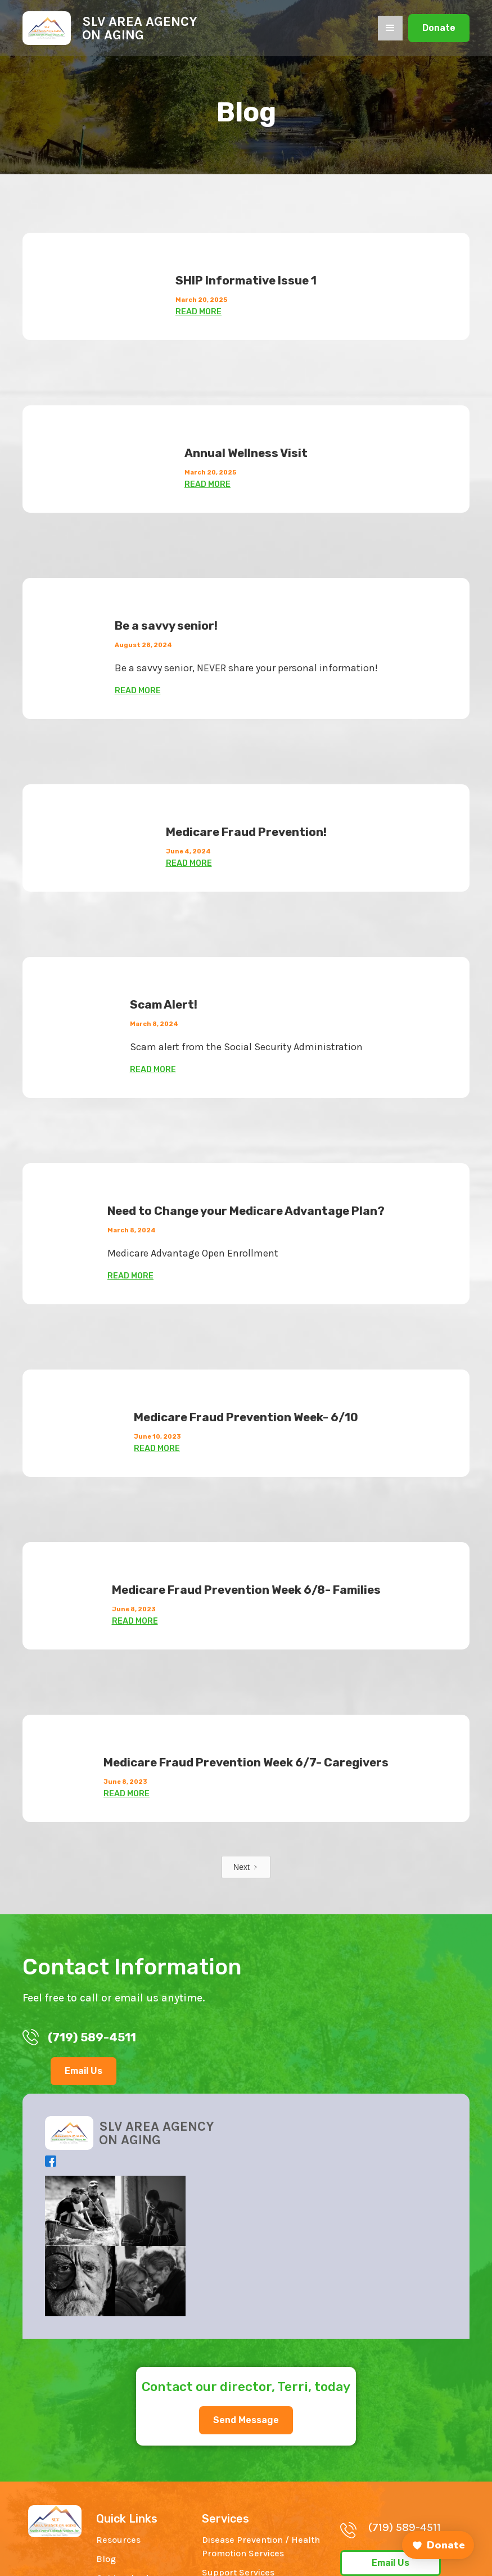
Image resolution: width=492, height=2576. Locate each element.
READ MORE (198, 312)
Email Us (83, 2071)
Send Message (246, 2420)
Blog (106, 2559)
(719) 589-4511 (404, 2527)
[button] (390, 28)
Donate (438, 27)
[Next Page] (246, 1867)
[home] (109, 28)
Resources (118, 2539)
